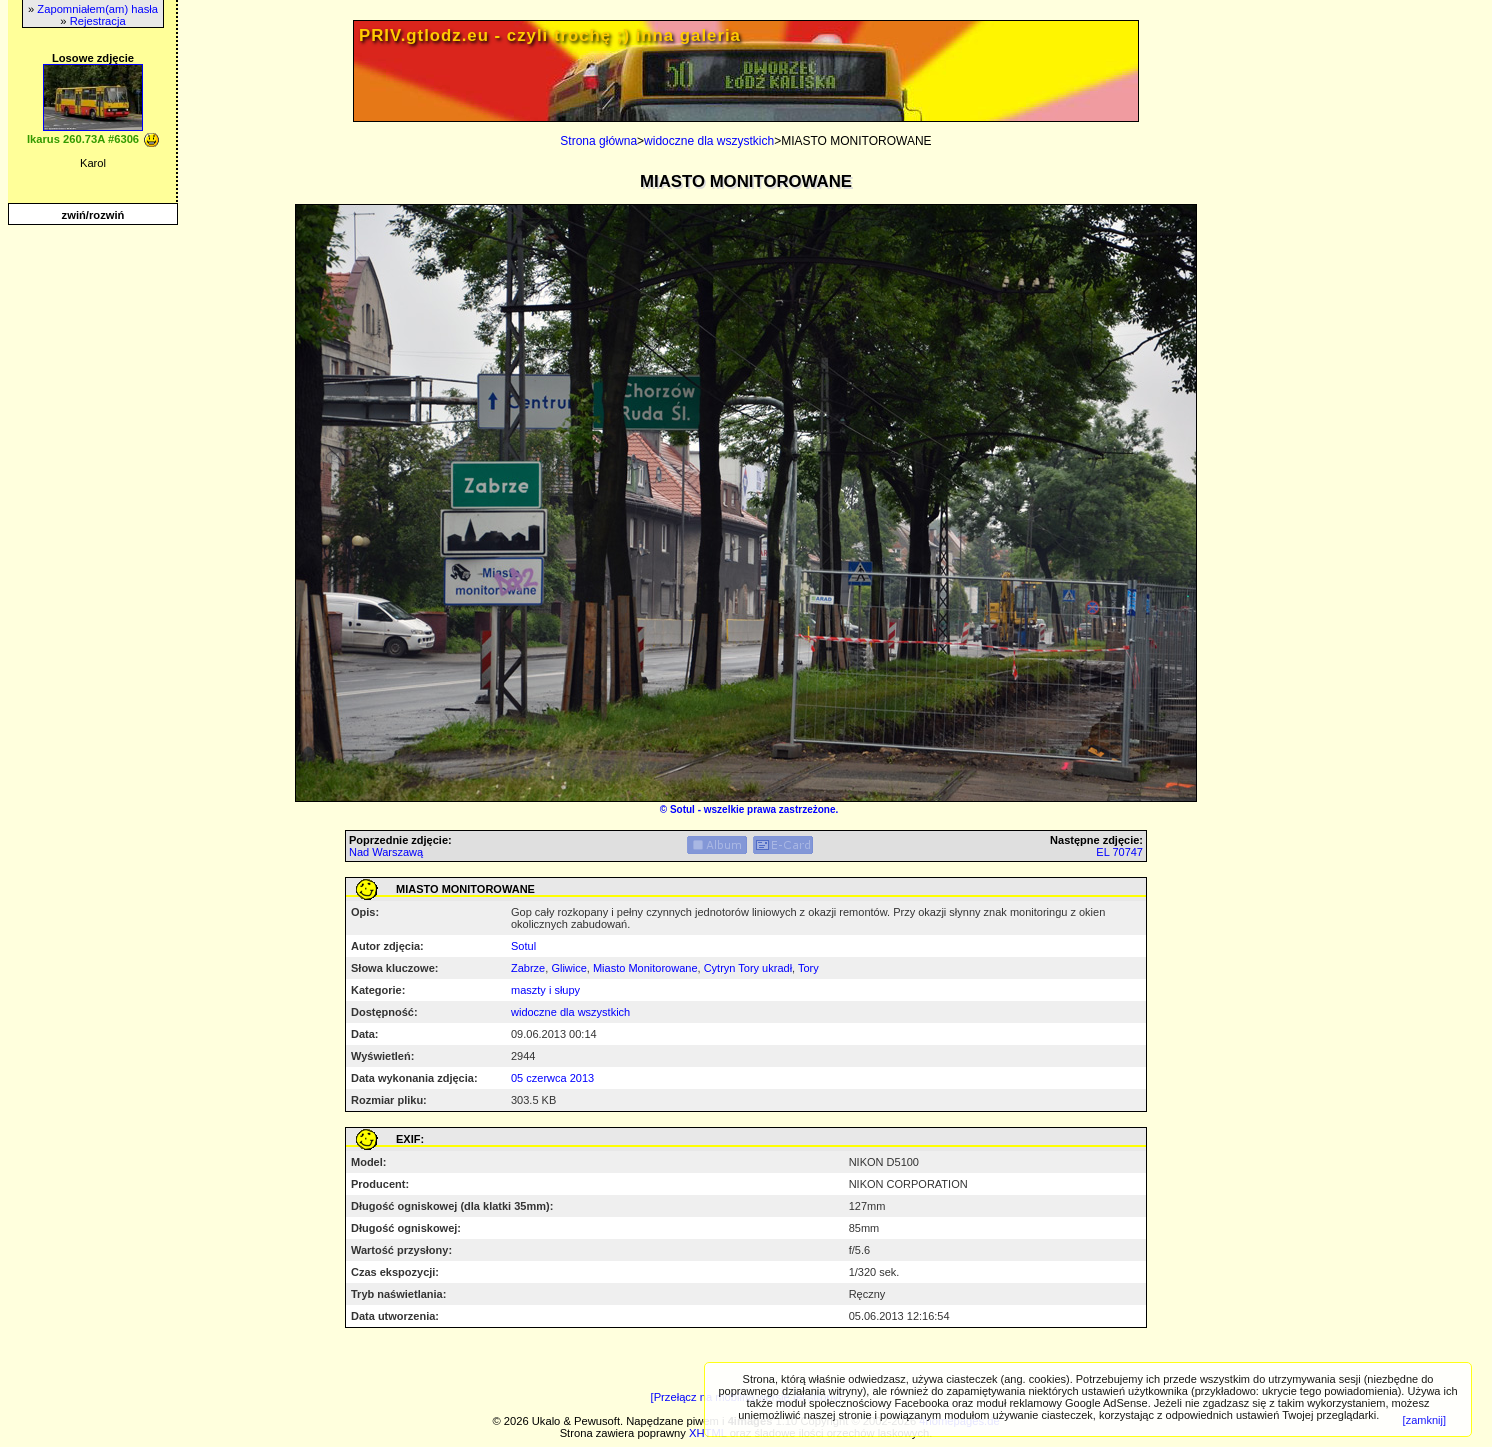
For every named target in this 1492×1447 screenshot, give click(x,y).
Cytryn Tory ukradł (748, 968)
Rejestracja (98, 21)
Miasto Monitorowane (645, 968)
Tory (808, 968)
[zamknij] (1424, 1420)
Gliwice (568, 968)
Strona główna (598, 141)
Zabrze (528, 968)
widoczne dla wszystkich (709, 141)
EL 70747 (1119, 852)
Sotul (682, 809)
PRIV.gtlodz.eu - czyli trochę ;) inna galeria (550, 35)
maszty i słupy (545, 990)
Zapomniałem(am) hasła (97, 9)
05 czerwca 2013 (552, 1078)
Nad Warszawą (386, 852)
